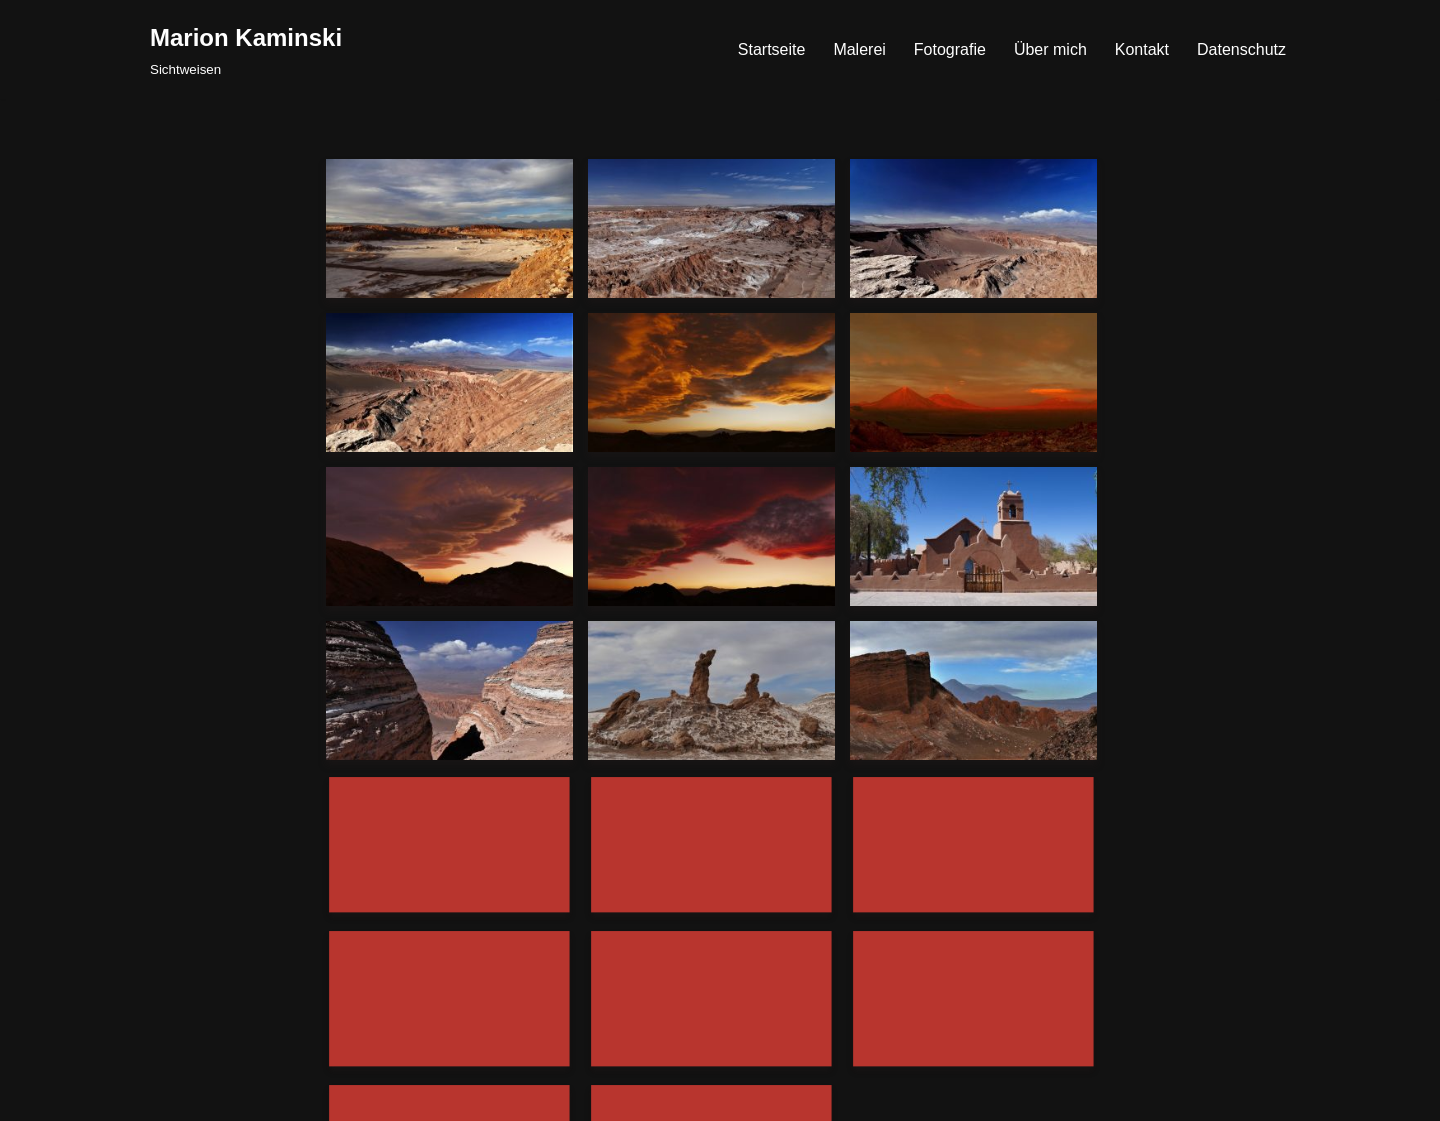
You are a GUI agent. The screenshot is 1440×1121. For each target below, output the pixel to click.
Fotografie (950, 49)
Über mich (1050, 49)
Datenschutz (1241, 49)
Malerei (859, 49)
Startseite (772, 49)
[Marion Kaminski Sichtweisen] (246, 49)
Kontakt (1142, 49)
